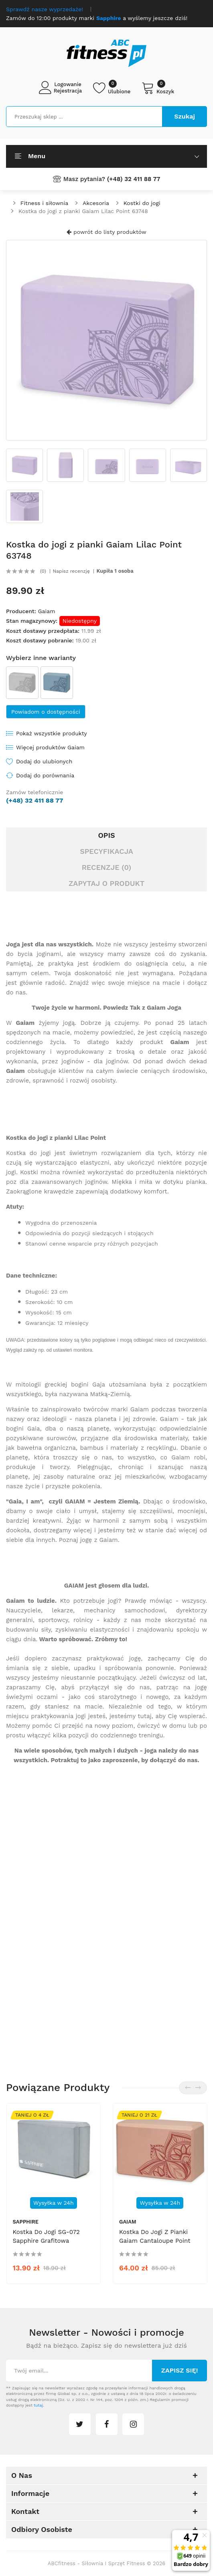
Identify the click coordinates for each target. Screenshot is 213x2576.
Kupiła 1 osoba (115, 571)
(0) (43, 571)
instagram (133, 2424)
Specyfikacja (106, 851)
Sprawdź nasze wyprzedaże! (44, 9)
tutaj (38, 2405)
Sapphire (26, 2222)
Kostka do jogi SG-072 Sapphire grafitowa (46, 2236)
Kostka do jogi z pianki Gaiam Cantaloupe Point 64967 (154, 2240)
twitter (80, 2424)
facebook (107, 2424)
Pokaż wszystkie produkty (51, 733)
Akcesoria (96, 203)
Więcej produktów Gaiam (50, 747)
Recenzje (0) (107, 867)
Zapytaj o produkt (106, 883)
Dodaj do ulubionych (44, 761)
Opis (106, 835)
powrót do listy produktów (106, 232)
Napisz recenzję (71, 571)
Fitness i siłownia (44, 203)
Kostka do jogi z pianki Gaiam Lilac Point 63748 (83, 211)
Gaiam (46, 611)
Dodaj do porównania (45, 775)
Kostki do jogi (142, 203)
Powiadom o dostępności (45, 711)
